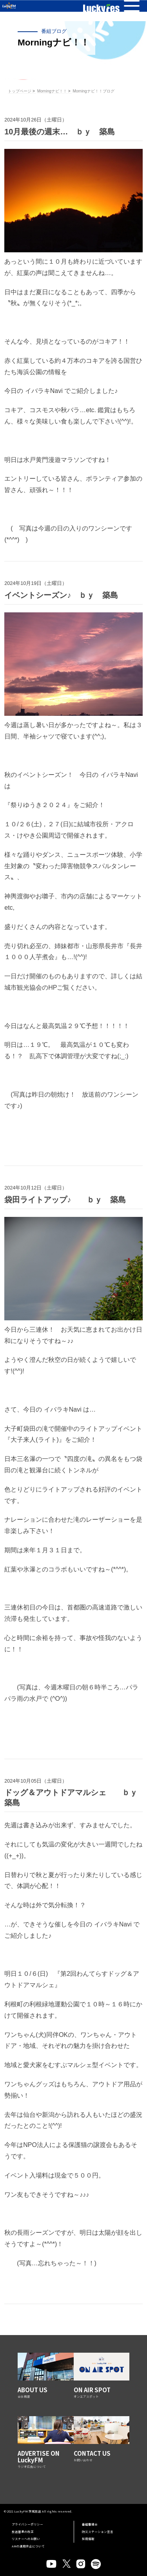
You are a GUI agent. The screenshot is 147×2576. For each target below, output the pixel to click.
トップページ (19, 91)
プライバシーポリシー (27, 2524)
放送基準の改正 (23, 2531)
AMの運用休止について (28, 2546)
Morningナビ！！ (52, 91)
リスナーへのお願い (26, 2538)
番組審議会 (90, 2524)
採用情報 (88, 2538)
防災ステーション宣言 (97, 2531)
